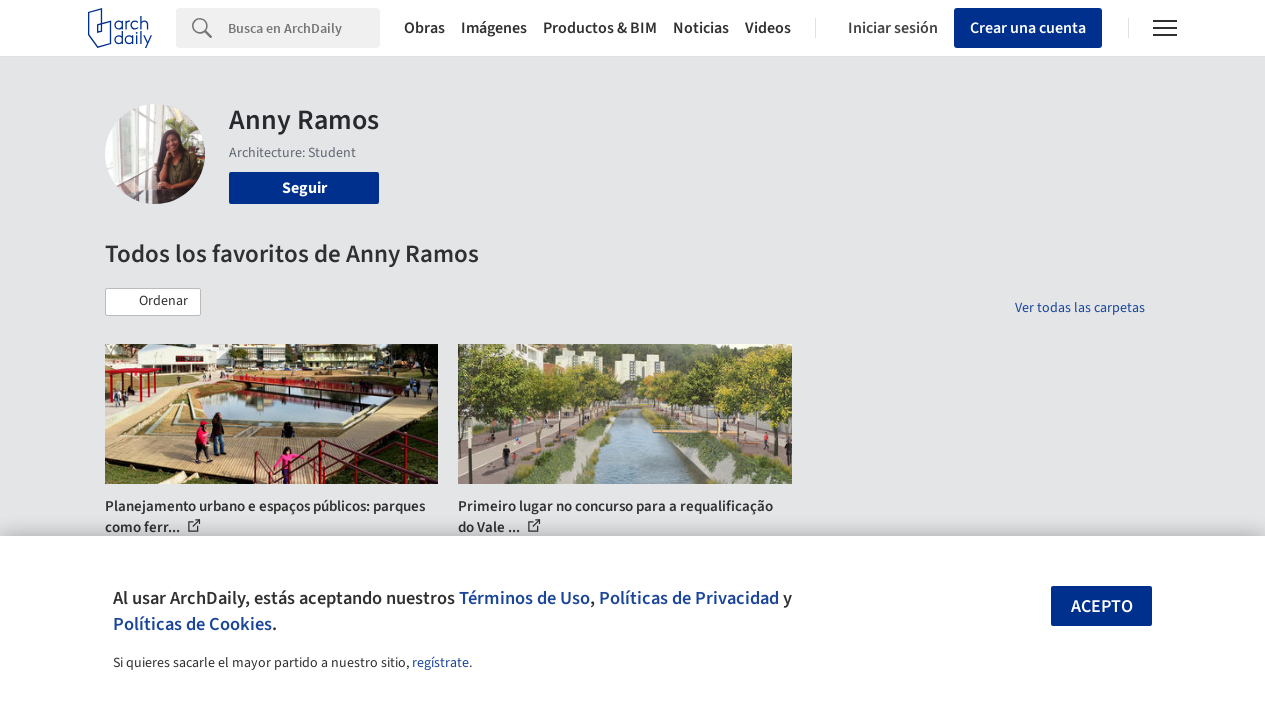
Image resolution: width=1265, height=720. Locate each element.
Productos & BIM (600, 28)
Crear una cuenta (1028, 28)
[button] (153, 302)
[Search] (304, 28)
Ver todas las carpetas (1080, 308)
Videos (768, 28)
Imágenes (494, 28)
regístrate (440, 663)
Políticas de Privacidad (689, 598)
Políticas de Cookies (192, 624)
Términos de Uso (524, 598)
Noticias (701, 28)
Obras (424, 28)
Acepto (1102, 606)
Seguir (304, 188)
